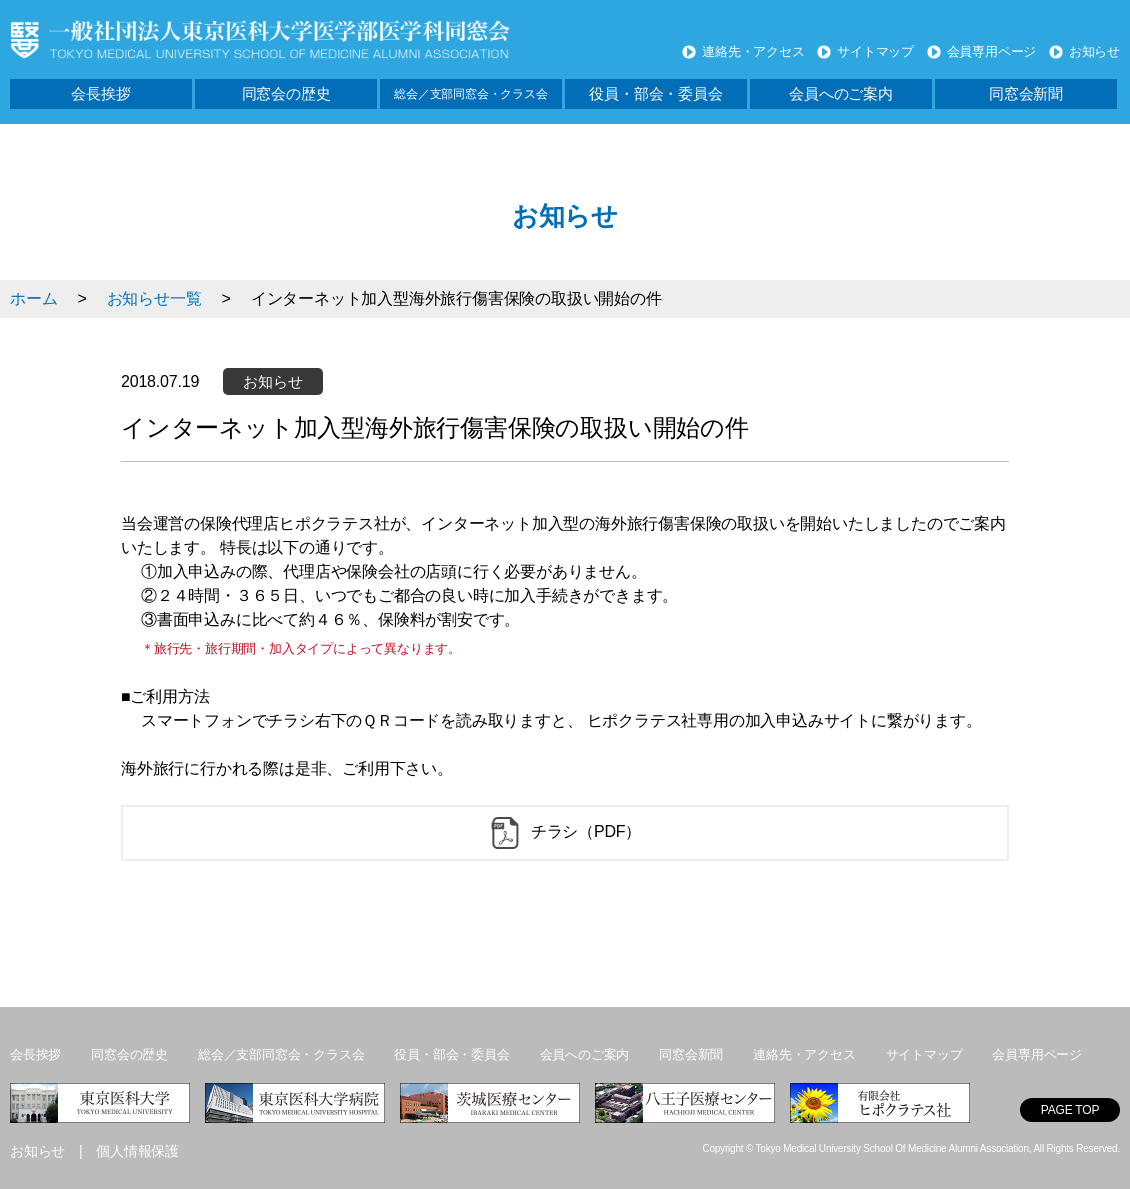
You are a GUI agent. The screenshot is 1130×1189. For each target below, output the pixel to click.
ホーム (33, 298)
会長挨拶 (100, 94)
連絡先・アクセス (753, 52)
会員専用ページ (992, 52)
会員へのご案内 (841, 94)
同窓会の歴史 (286, 94)
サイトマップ (875, 52)
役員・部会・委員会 (655, 94)
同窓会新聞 (1026, 94)
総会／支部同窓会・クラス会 (470, 94)
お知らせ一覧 (154, 298)
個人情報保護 (137, 1151)
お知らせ (1094, 52)
